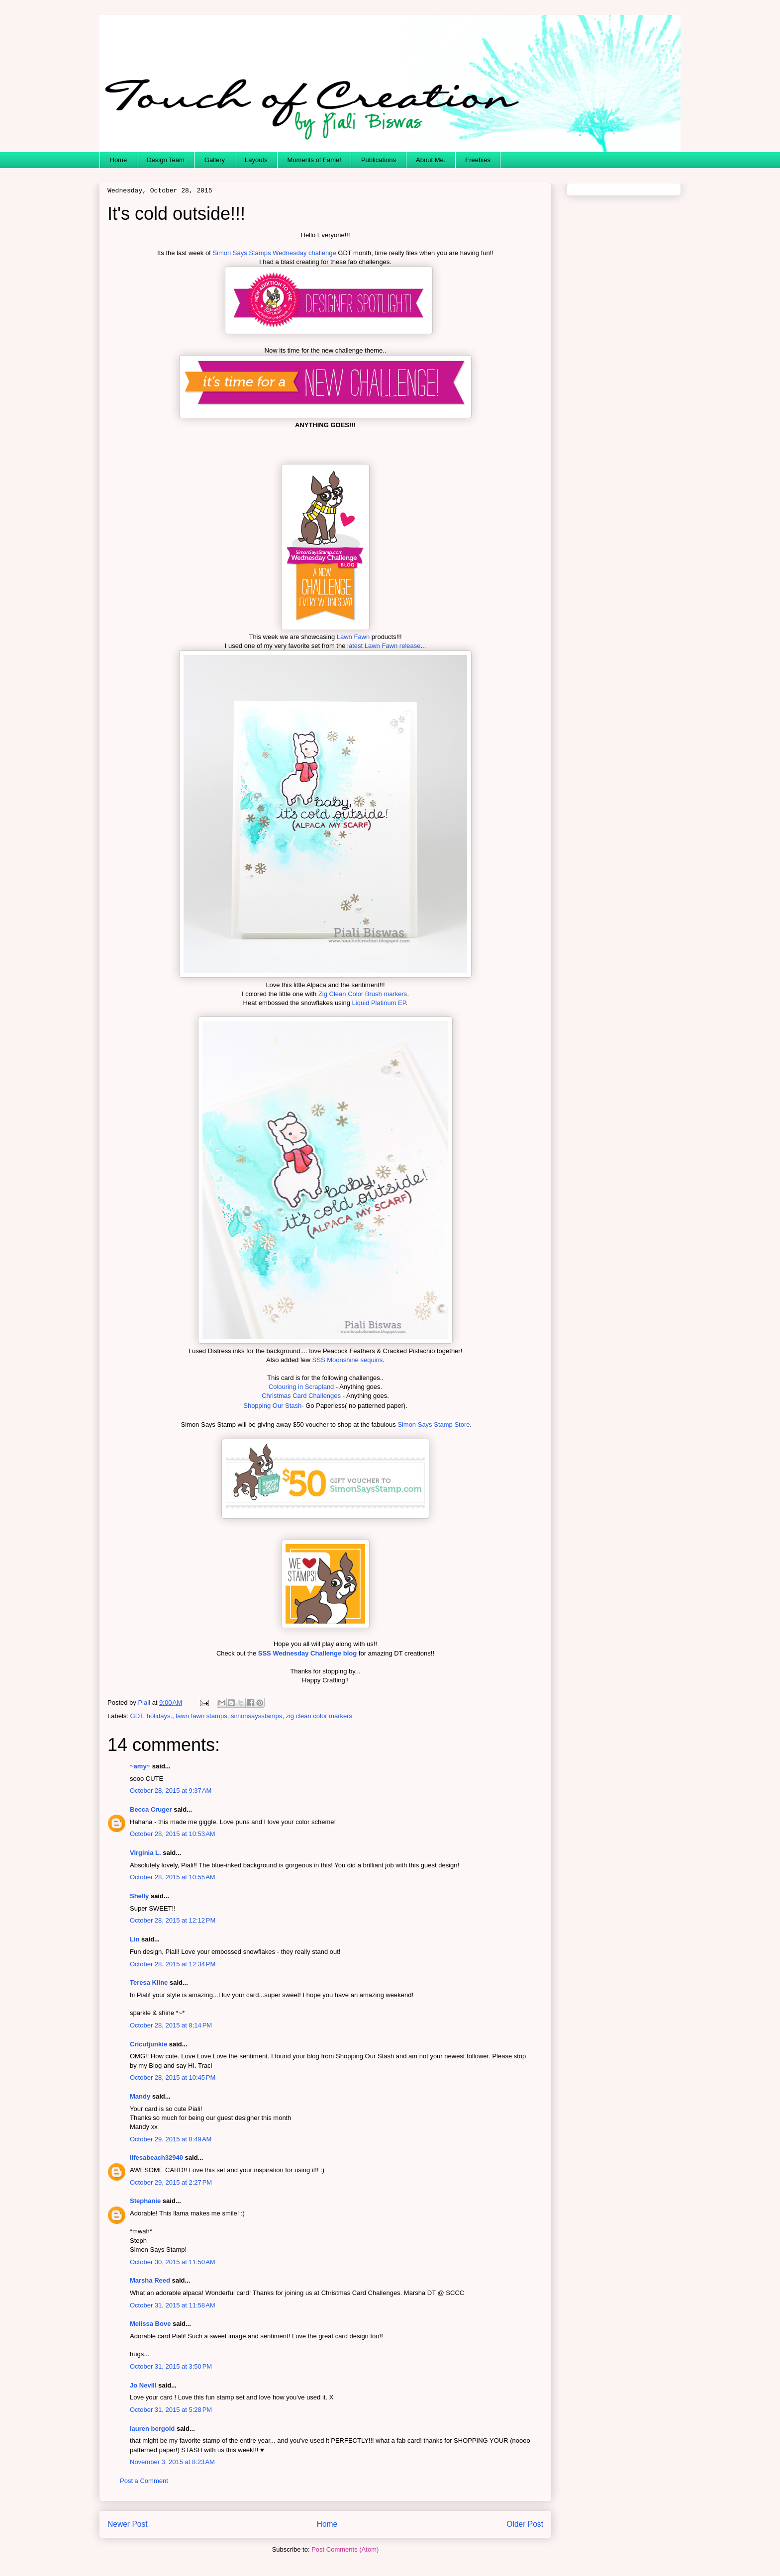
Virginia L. (145, 1852)
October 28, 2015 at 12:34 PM (172, 1964)
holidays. (159, 1716)
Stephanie (145, 2201)
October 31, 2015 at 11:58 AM (172, 2305)
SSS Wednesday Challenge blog (308, 1653)
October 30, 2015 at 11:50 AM (172, 2262)
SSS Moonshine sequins (347, 1360)
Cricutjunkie (148, 2044)
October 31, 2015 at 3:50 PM (171, 2366)
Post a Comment (144, 2480)
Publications (378, 160)
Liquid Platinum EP (379, 1003)
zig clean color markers (319, 1716)
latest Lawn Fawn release (382, 645)
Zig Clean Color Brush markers (362, 994)
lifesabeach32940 (156, 2157)
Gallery (214, 160)
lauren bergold (152, 2428)
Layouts (256, 160)
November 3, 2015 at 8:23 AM (172, 2462)
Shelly (139, 1896)
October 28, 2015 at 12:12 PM (172, 1920)
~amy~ (140, 1766)
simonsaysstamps (256, 1716)
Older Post (524, 2524)
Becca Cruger (151, 1809)
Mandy (140, 2096)
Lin (135, 1939)
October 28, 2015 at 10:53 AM (172, 1834)
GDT (136, 1716)
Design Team (166, 160)
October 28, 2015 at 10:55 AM (172, 1877)
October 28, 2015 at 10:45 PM (172, 2077)
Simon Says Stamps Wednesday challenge (274, 253)
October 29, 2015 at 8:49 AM (170, 2139)
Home (118, 160)
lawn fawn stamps (201, 1716)
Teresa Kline (149, 1982)
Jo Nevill (143, 2385)
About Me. (430, 160)
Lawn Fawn (353, 637)
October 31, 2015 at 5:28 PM (171, 2409)
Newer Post (127, 2524)
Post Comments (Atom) (345, 2549)
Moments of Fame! (314, 160)
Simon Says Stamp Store (433, 1424)
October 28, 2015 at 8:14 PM (171, 2025)
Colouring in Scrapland (301, 1386)
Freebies (477, 160)
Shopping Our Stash (272, 1405)
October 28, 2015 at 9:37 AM (170, 1790)
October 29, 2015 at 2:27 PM (171, 2182)
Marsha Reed (150, 2280)
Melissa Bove (151, 2323)
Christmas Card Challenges (301, 1395)
